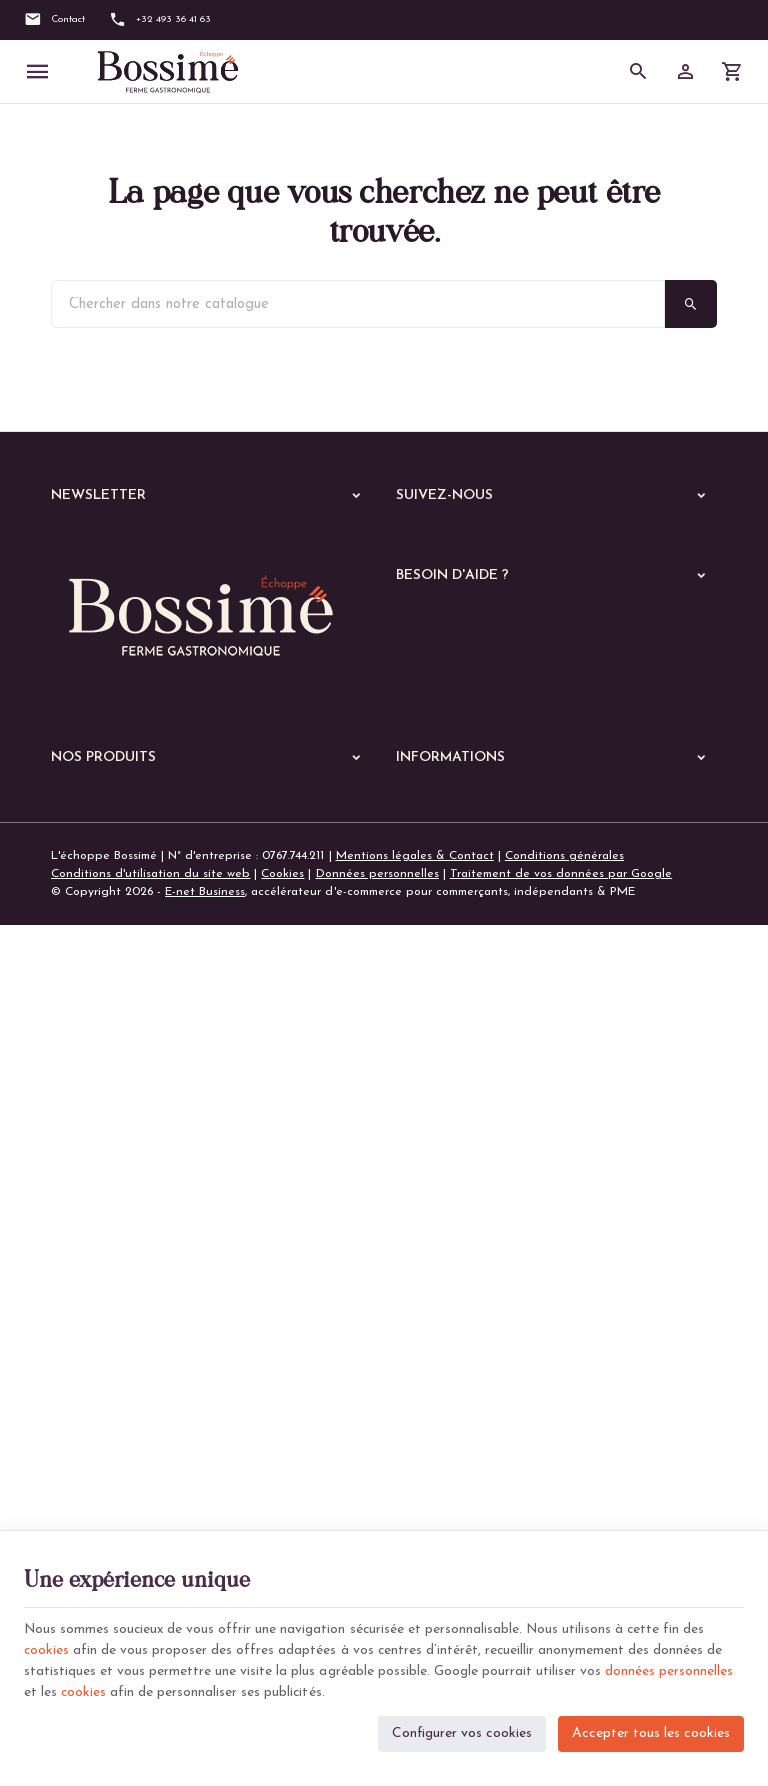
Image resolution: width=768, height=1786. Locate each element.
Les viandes (96, 1259)
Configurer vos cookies (462, 1731)
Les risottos (95, 1389)
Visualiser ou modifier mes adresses (495, 805)
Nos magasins (434, 1166)
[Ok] (348, 544)
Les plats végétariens (123, 1311)
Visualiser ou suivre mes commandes (496, 780)
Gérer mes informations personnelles (497, 829)
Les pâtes (90, 1337)
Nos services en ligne (110, 1169)
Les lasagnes (99, 1363)
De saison (90, 1493)
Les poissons (98, 1285)
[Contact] (54, 20)
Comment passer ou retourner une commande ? (528, 756)
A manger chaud (104, 1227)
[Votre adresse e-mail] (211, 544)
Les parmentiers (107, 1467)
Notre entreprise (442, 1142)
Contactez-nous (440, 1191)
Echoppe (76, 1195)
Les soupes (94, 1519)
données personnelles (669, 1670)
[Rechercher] (638, 72)
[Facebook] (418, 542)
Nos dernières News (106, 1143)
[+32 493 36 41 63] (160, 20)
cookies (47, 1649)
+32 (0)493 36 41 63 (143, 1036)
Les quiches (96, 1441)
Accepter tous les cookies (651, 1731)
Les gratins (94, 1415)
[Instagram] (478, 542)
